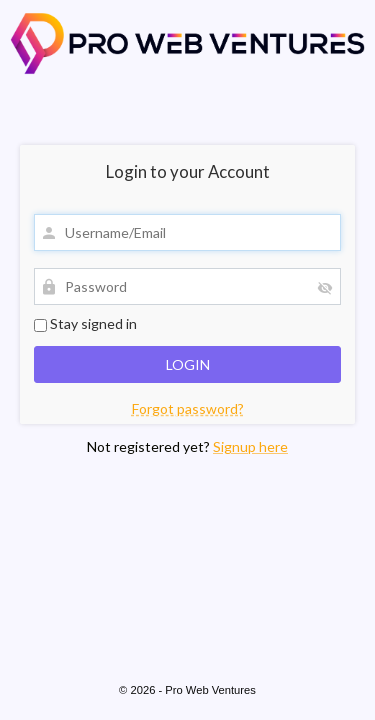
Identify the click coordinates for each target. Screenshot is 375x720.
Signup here (250, 446)
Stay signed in (85, 323)
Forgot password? (188, 408)
